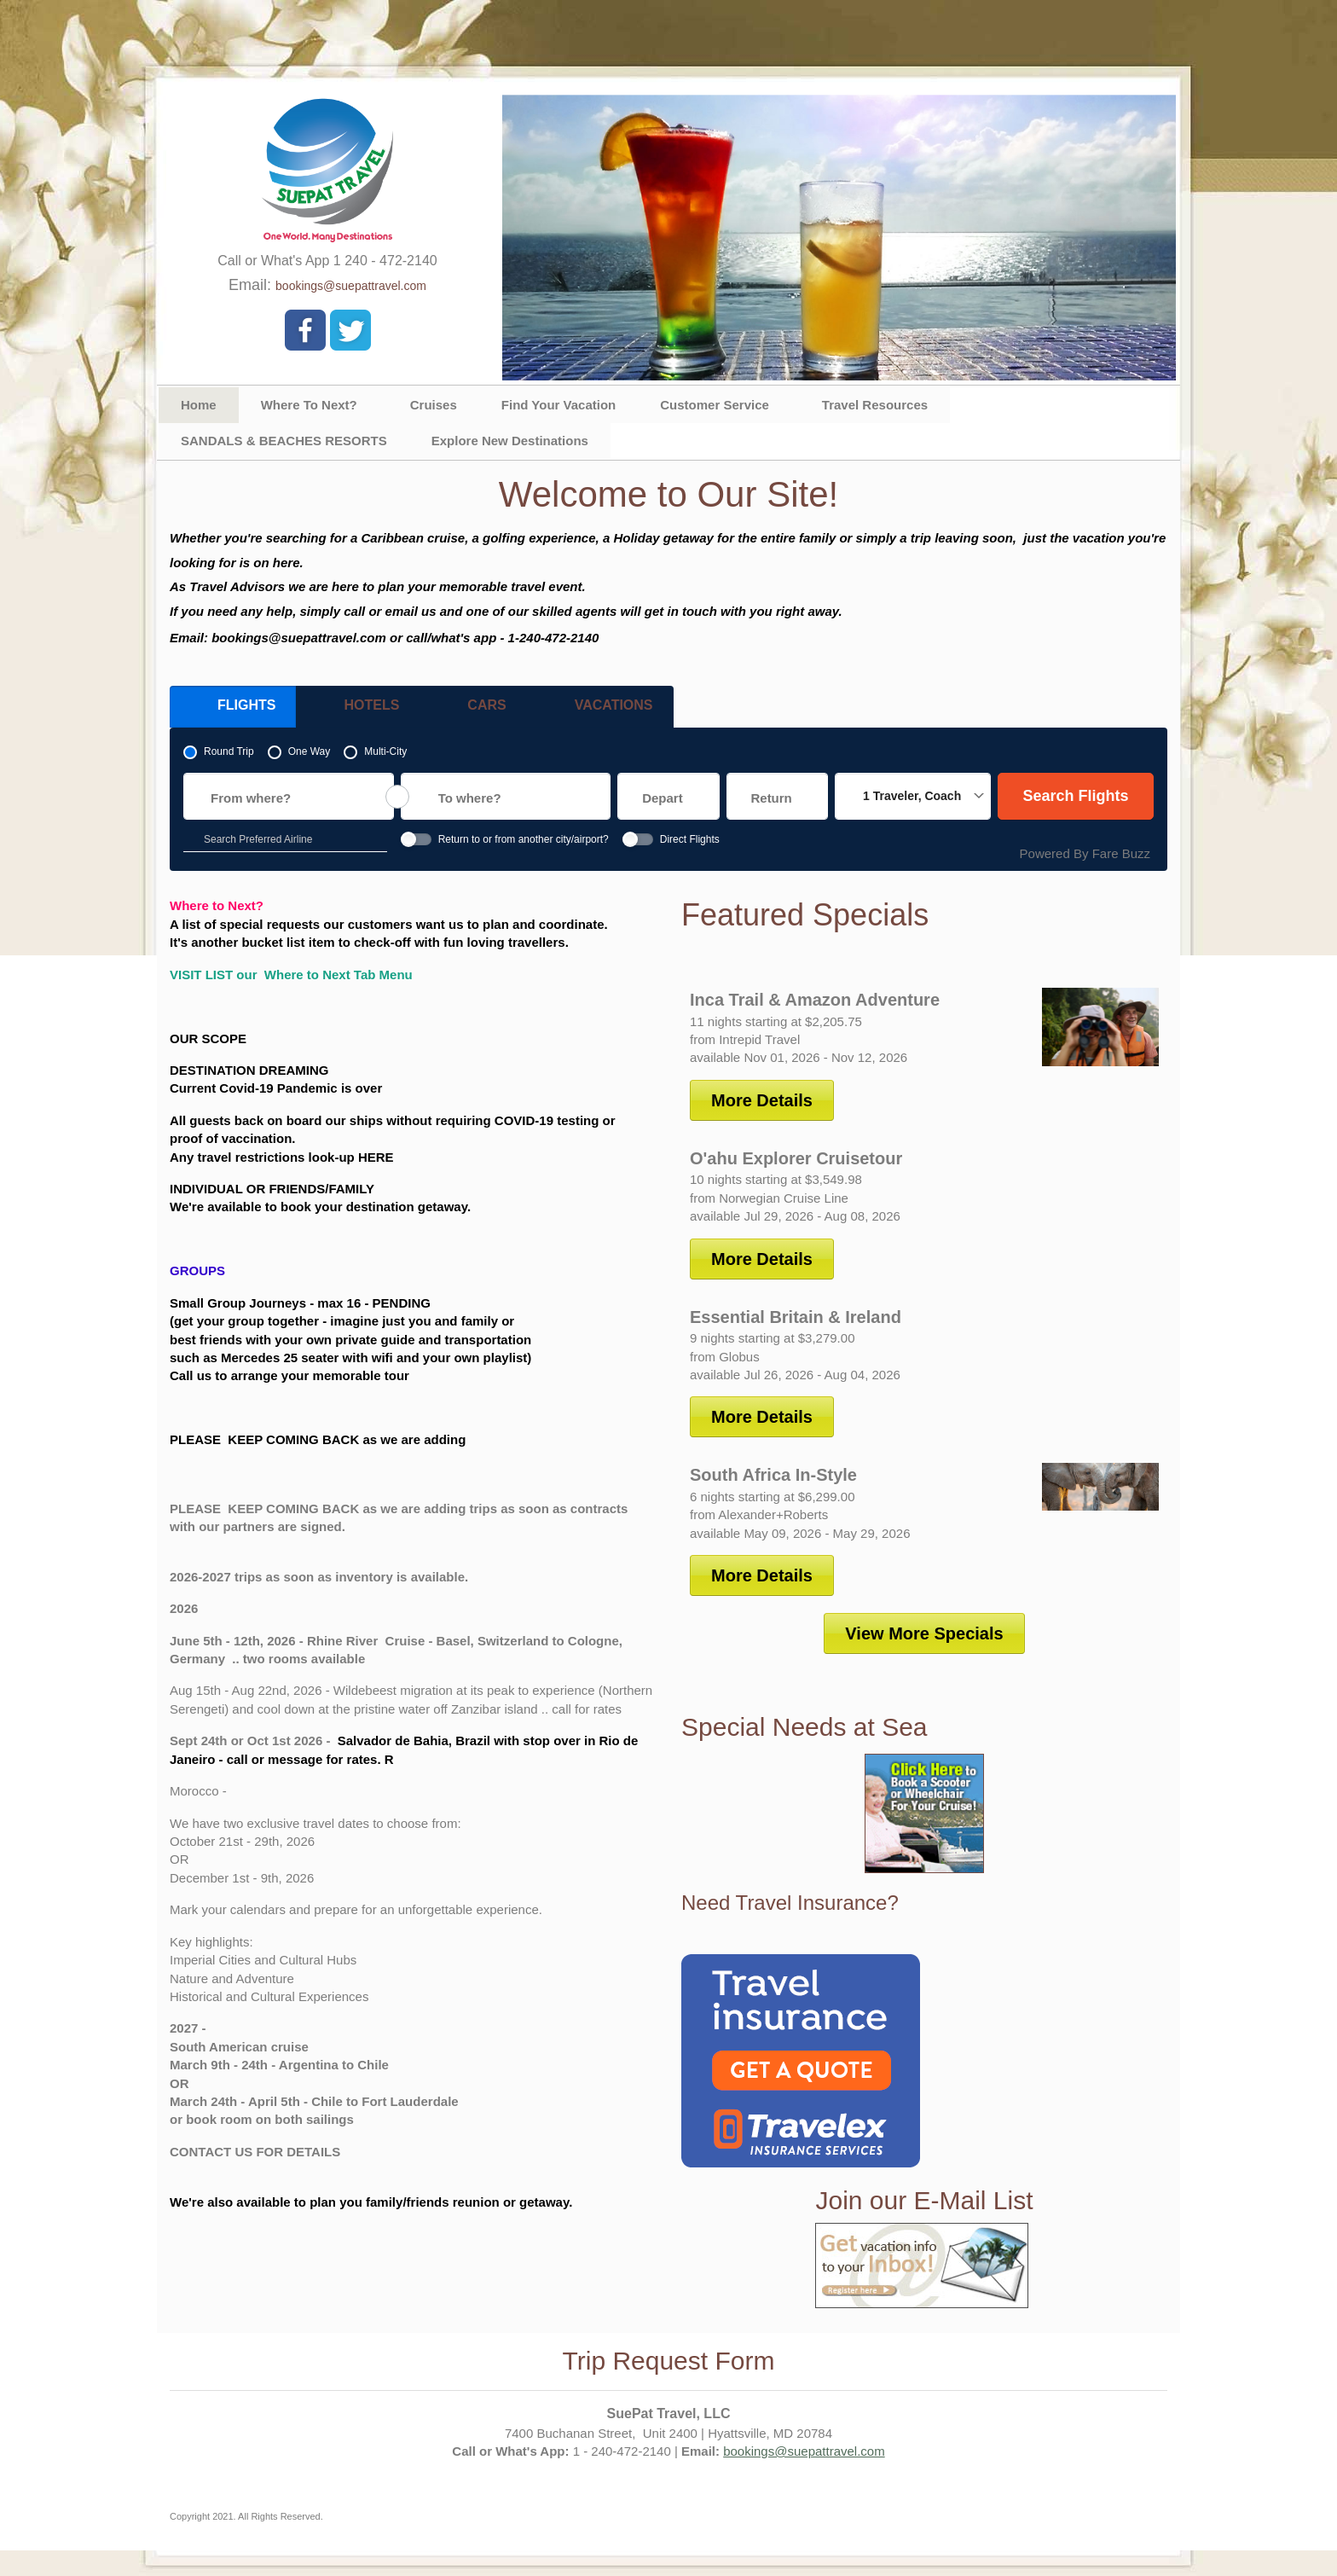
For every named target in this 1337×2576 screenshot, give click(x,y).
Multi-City (385, 751)
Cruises (433, 404)
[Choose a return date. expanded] (777, 796)
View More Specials (924, 1633)
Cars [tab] (469, 709)
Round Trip (229, 751)
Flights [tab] (229, 709)
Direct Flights (690, 839)
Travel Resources (875, 404)
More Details (762, 1100)
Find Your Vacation (558, 404)
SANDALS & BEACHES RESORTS (284, 440)
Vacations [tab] (597, 709)
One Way (309, 751)
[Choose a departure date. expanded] (668, 796)
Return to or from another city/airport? (523, 839)
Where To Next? (309, 404)
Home (199, 404)
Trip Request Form (669, 2361)
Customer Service (714, 404)
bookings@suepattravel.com (350, 286)
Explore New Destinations (509, 440)
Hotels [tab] (354, 709)
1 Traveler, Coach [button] (912, 796)
